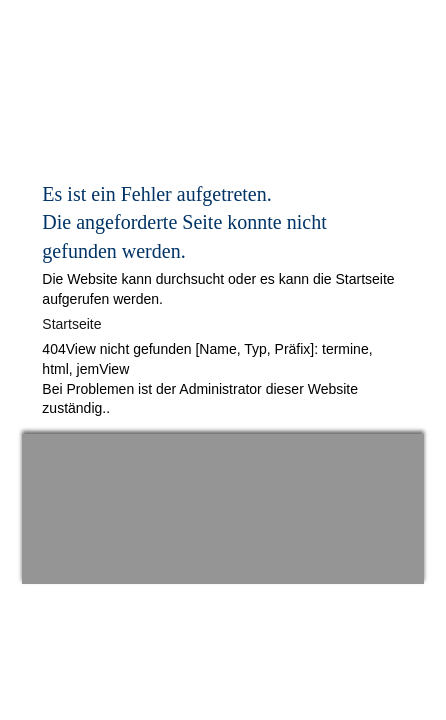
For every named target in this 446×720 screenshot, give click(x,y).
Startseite (71, 324)
